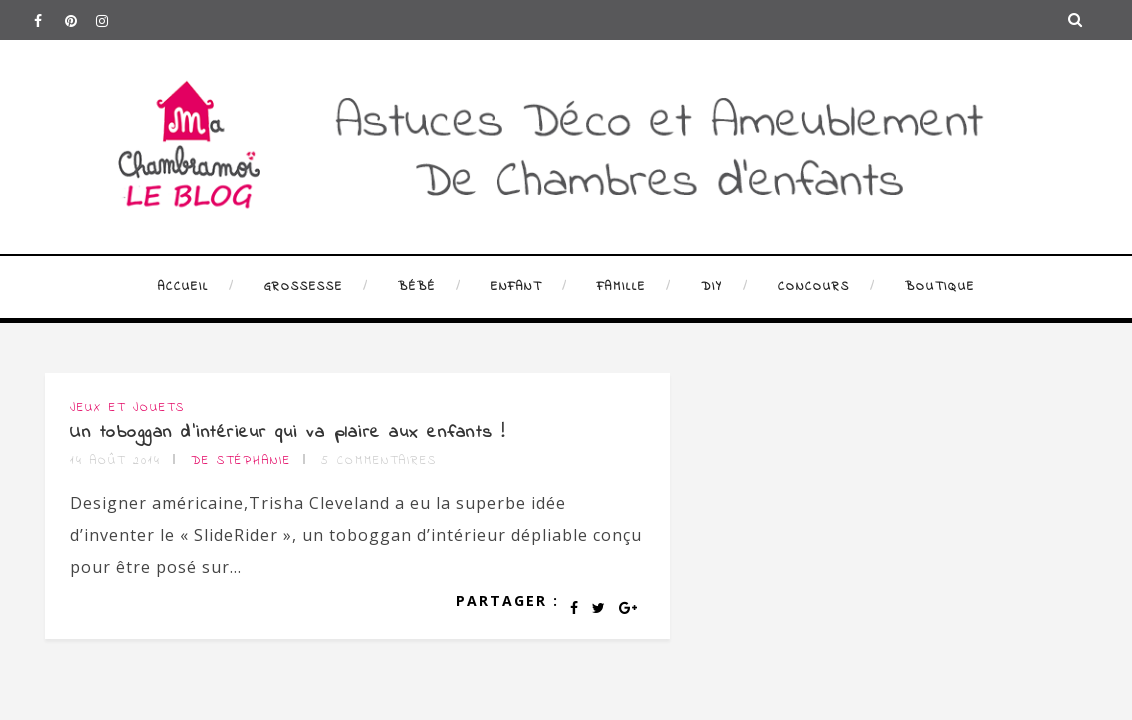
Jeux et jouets (127, 408)
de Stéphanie (241, 461)
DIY (712, 287)
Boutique (940, 287)
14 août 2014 (115, 461)
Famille (621, 287)
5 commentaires (379, 461)
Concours (814, 287)
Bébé (417, 287)
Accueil (183, 287)
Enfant (516, 287)
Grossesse (303, 287)
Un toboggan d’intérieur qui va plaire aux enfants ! (288, 433)
